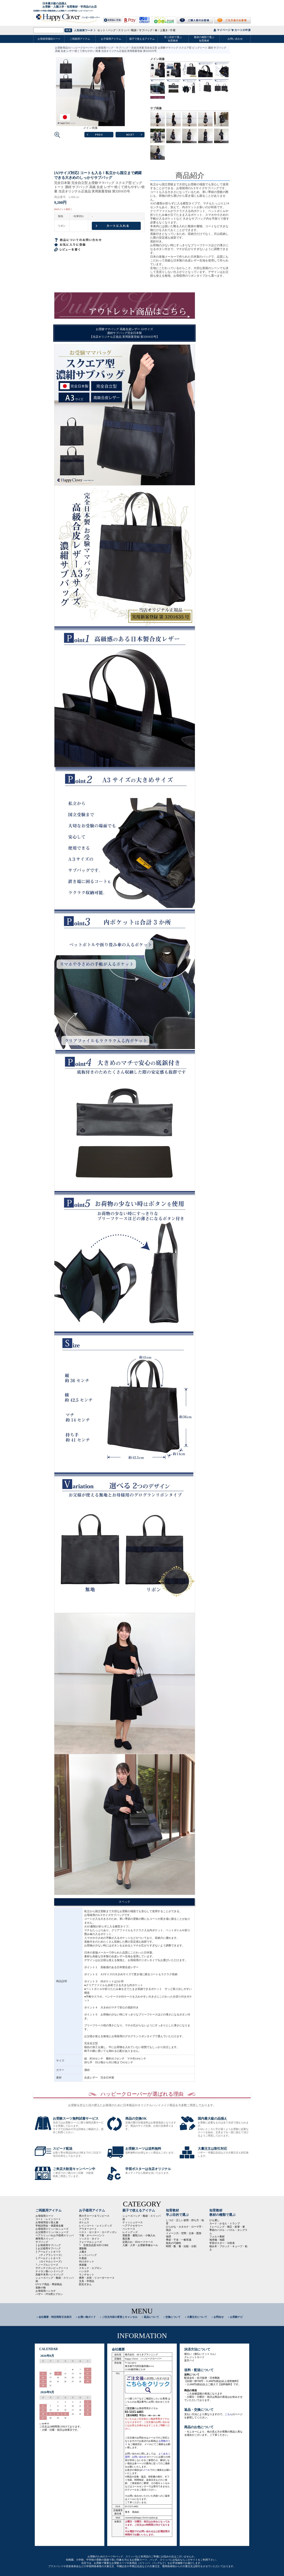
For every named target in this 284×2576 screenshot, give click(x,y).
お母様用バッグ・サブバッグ (112, 47)
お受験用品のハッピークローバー (74, 47)
